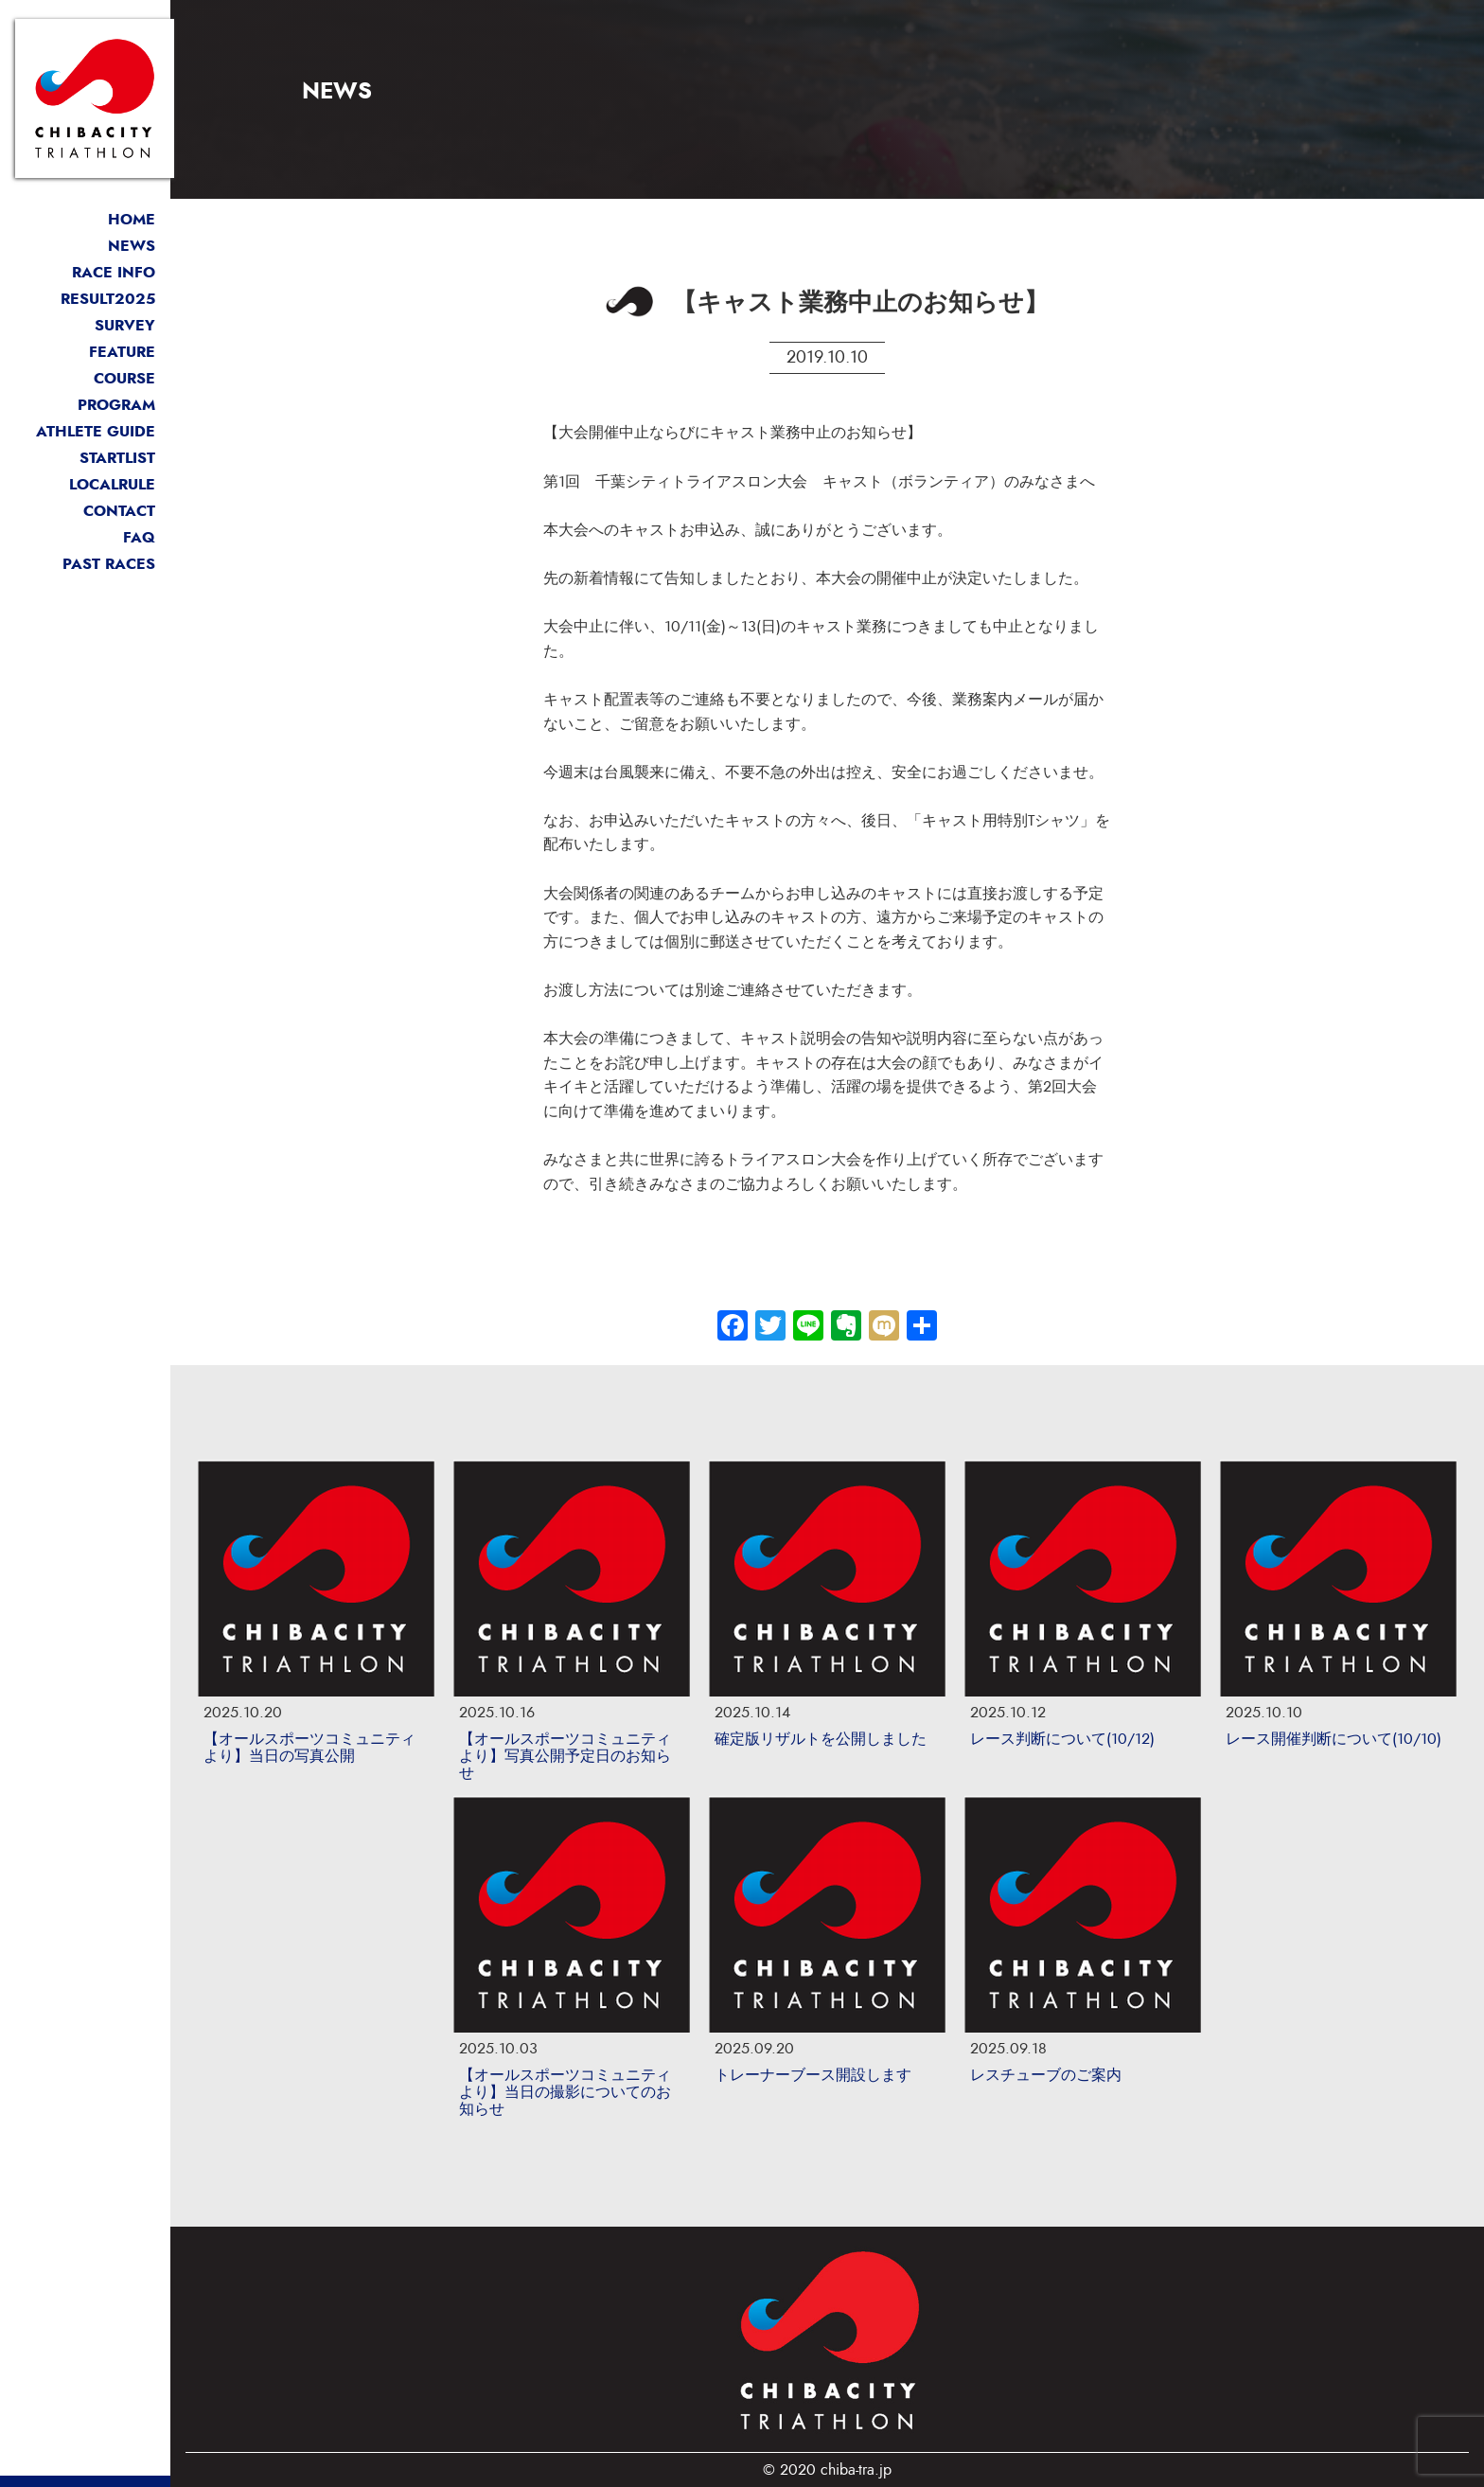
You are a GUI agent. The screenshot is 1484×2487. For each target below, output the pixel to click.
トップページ (85, 219)
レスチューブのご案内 (1046, 2075)
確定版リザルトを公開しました (821, 1739)
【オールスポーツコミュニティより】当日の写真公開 (309, 1748)
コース (85, 378)
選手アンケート (85, 325)
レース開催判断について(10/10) (1333, 1739)
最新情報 (85, 246)
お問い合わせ (85, 511)
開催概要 (85, 272)
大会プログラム (85, 405)
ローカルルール (85, 484)
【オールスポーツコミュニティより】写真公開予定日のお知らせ (565, 1756)
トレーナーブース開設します (813, 2075)
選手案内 (85, 431)
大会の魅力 (85, 352)
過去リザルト (85, 564)
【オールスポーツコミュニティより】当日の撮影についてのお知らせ (565, 2092)
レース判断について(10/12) (1062, 1739)
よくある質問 (85, 537)
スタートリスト (85, 458)
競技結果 (85, 299)
